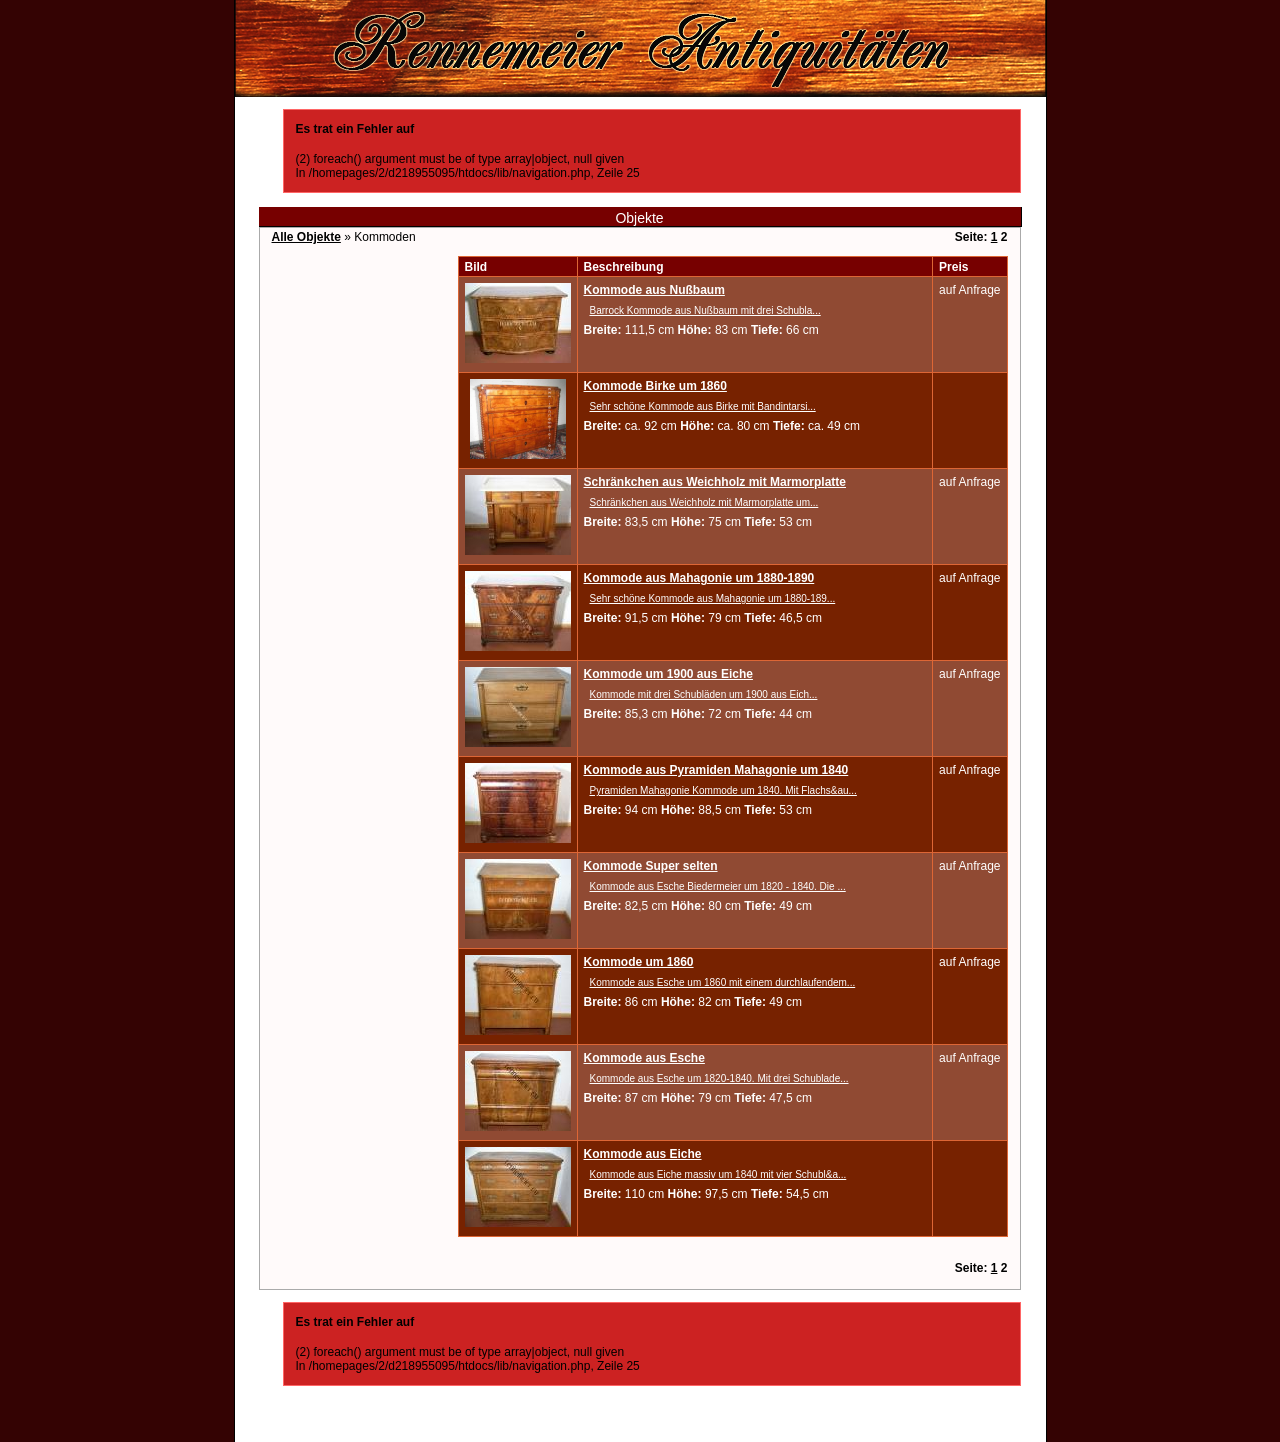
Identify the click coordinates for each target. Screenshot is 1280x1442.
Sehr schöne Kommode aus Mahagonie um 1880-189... (713, 598)
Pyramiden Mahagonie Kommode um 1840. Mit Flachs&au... (723, 790)
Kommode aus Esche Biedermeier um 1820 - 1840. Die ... (718, 886)
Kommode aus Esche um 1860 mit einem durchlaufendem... (723, 982)
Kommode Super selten (651, 866)
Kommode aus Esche (644, 1058)
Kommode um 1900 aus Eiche (668, 674)
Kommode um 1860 (639, 962)
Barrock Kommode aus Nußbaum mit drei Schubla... (705, 310)
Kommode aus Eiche (643, 1154)
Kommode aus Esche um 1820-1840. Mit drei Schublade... (719, 1078)
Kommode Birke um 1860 (655, 386)
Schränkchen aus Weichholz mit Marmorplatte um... (704, 502)
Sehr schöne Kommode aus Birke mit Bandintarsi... (703, 406)
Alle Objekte (306, 237)
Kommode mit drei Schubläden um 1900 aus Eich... (704, 694)
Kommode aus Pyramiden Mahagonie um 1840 (716, 770)
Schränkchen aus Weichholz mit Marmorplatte (715, 482)
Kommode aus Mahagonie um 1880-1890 (699, 578)
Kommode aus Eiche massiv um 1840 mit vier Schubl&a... (718, 1174)
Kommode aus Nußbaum (654, 290)
